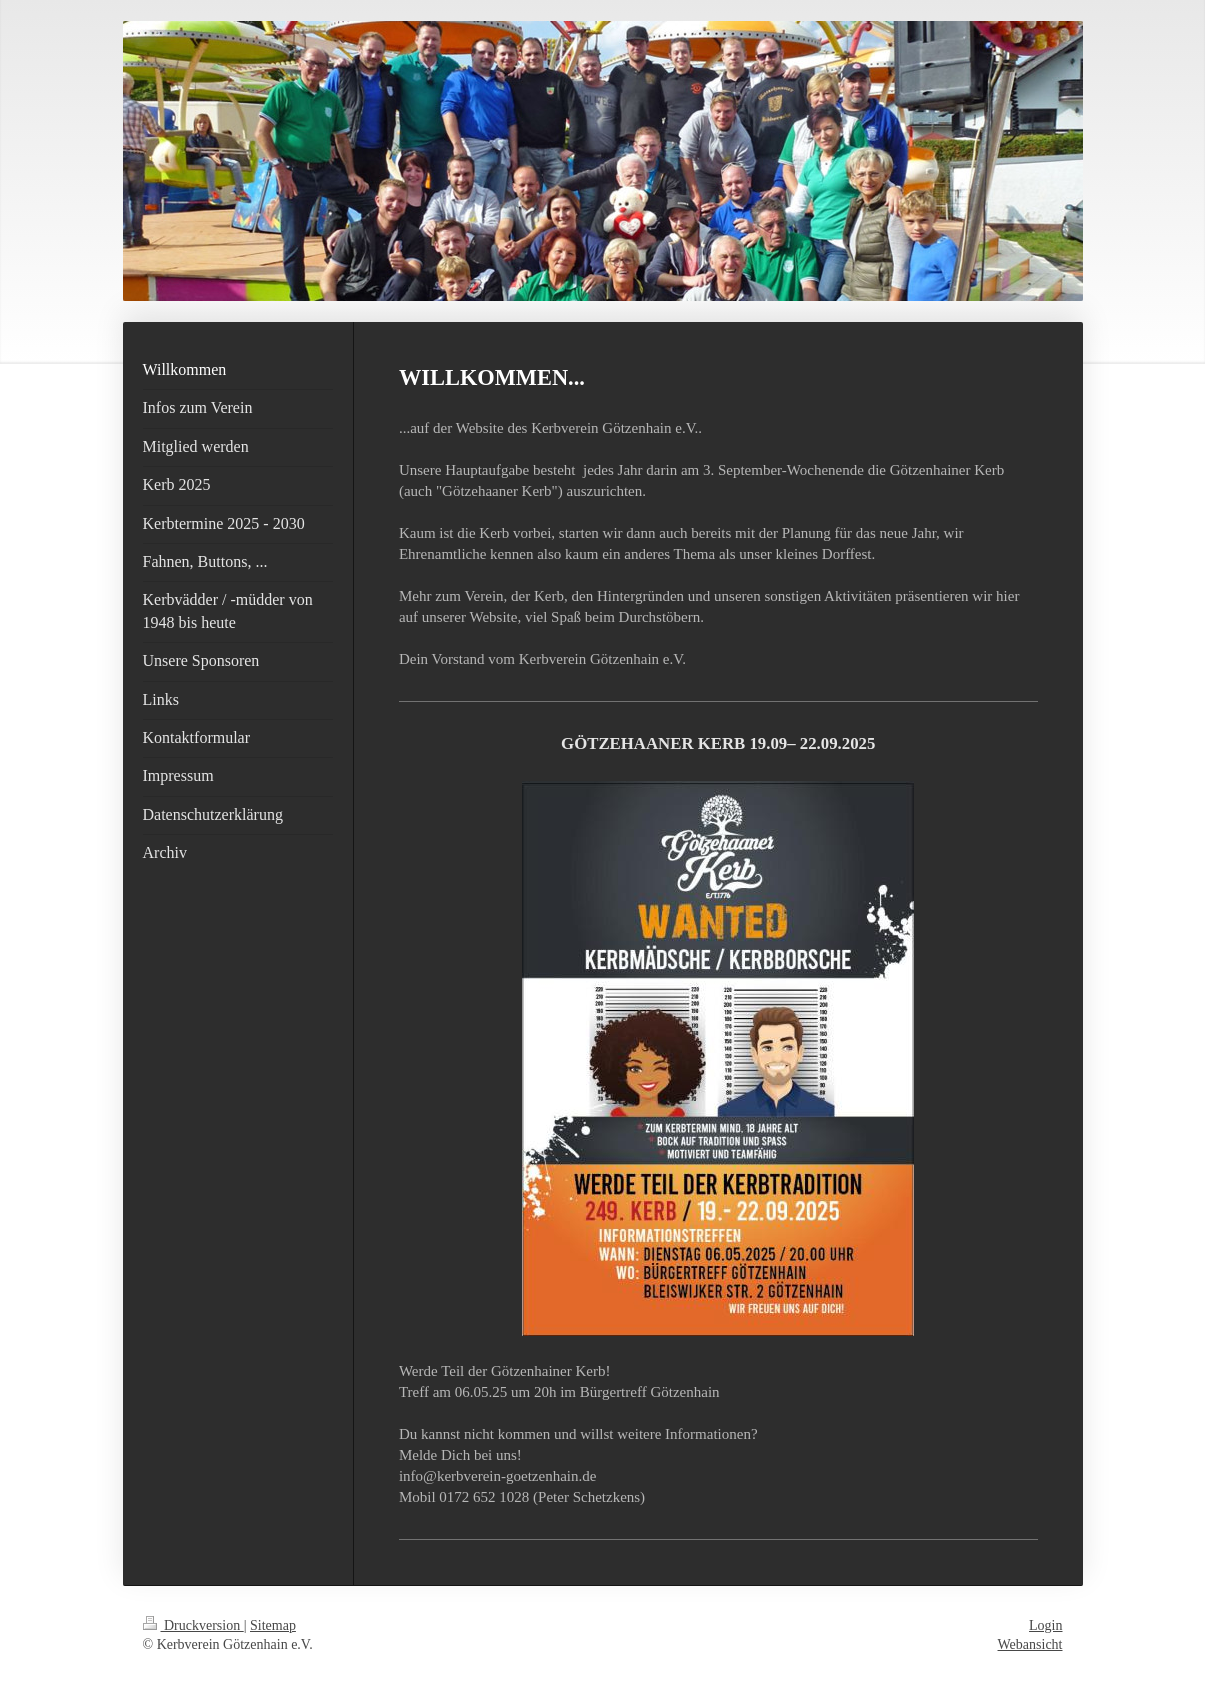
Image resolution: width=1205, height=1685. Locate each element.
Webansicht (1030, 1644)
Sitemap (273, 1625)
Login (1045, 1625)
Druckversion (193, 1625)
